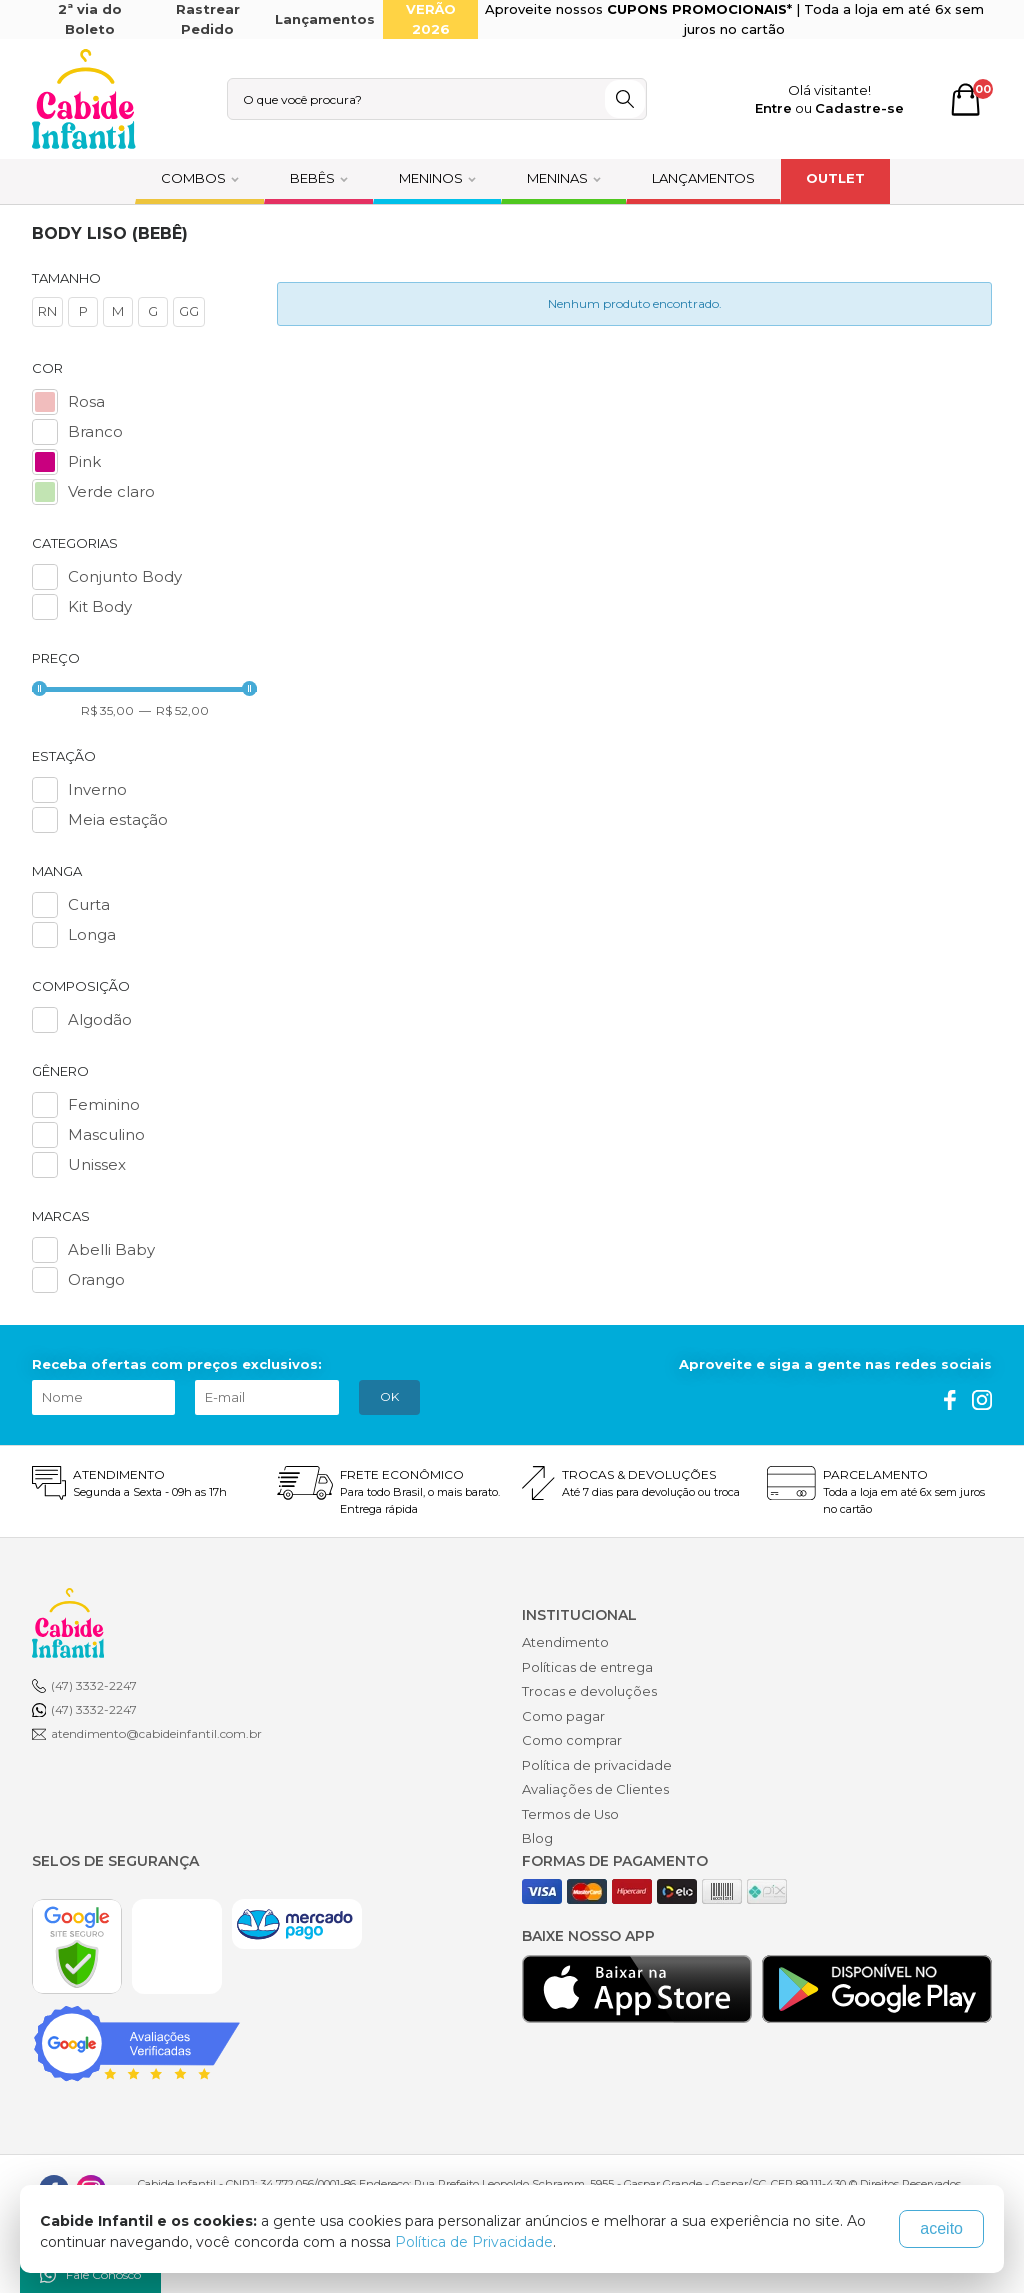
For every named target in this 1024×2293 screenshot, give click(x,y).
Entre (773, 108)
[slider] (39, 688)
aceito (941, 2228)
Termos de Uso (570, 1814)
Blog (537, 1838)
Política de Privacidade (474, 2242)
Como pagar (563, 1716)
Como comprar (572, 1740)
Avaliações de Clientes (595, 1789)
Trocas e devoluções (589, 1691)
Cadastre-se (859, 108)
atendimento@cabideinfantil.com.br (156, 1733)
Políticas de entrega (587, 1667)
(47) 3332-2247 (94, 1685)
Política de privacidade (597, 1765)
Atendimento (565, 1642)
